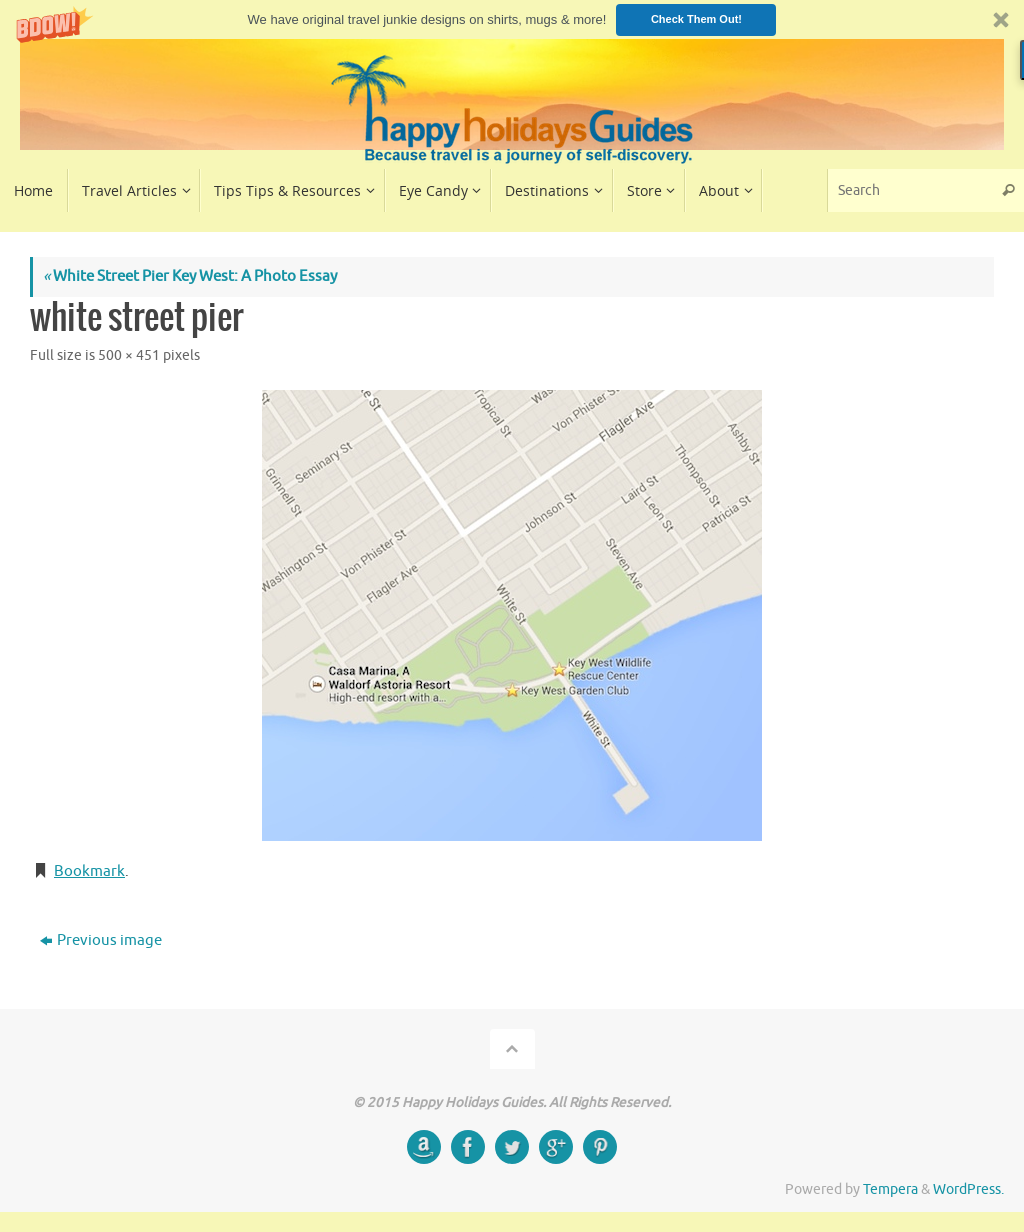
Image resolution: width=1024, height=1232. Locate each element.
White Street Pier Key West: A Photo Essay (190, 276)
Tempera (890, 1189)
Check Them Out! (696, 19)
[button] (512, 19)
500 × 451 (129, 355)
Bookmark (89, 871)
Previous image (101, 940)
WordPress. (968, 1189)
